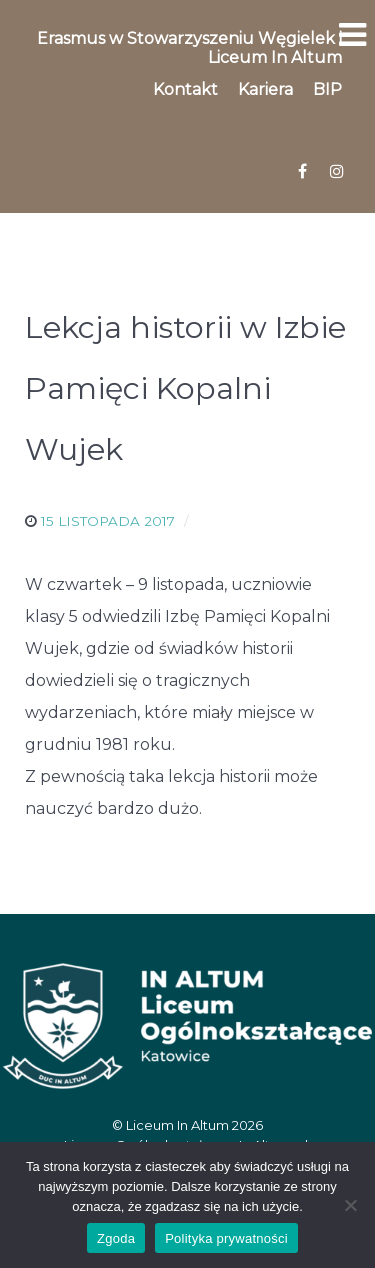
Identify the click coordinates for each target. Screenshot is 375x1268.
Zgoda (116, 1238)
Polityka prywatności (226, 1238)
